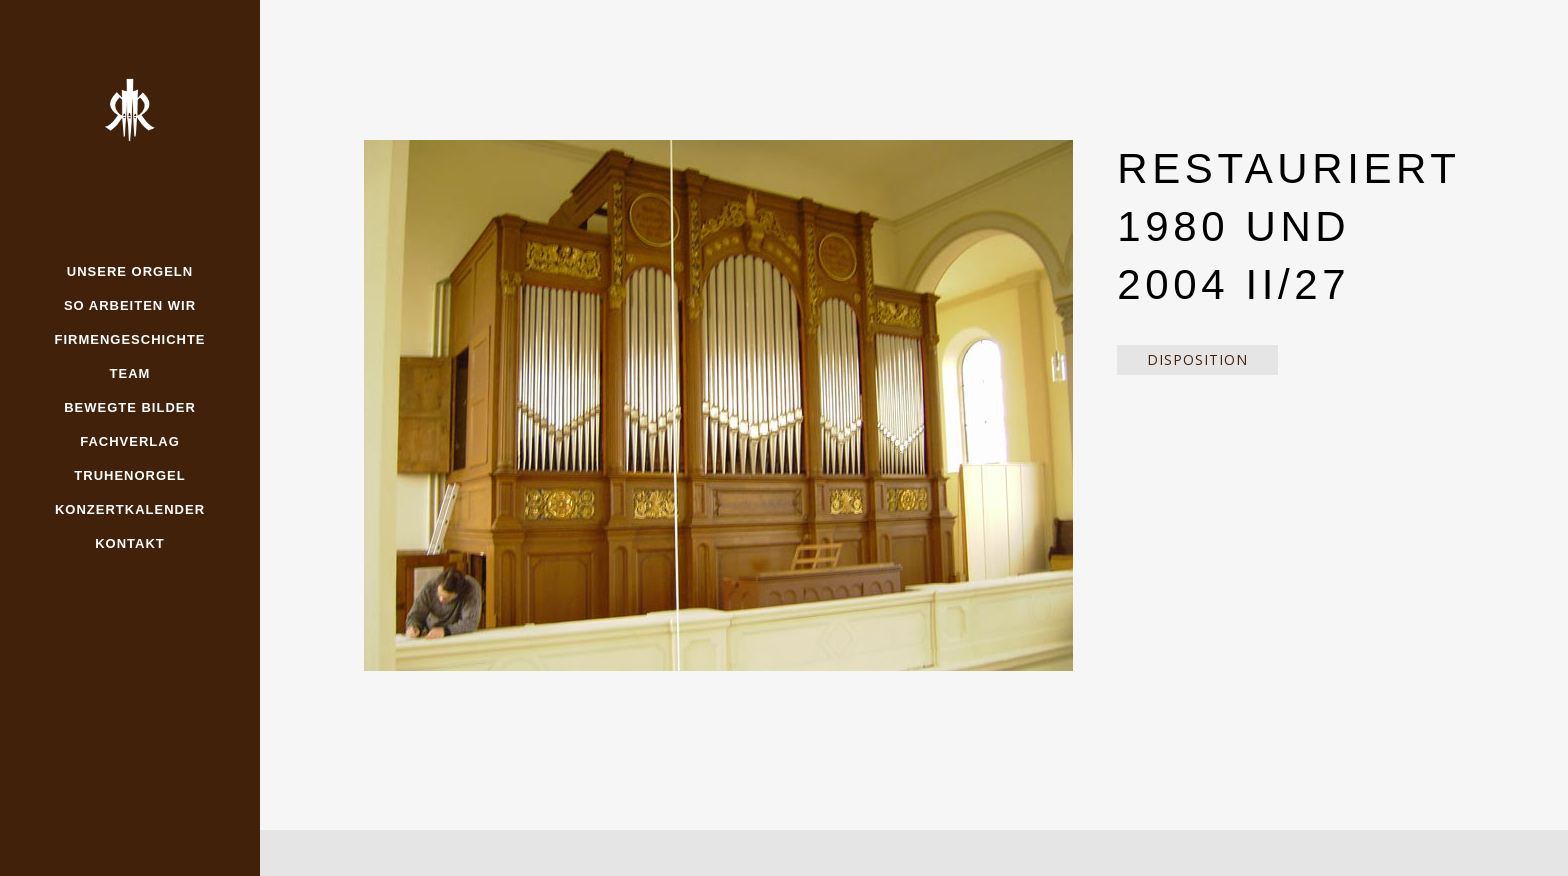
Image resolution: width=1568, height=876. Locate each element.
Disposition (1197, 359)
